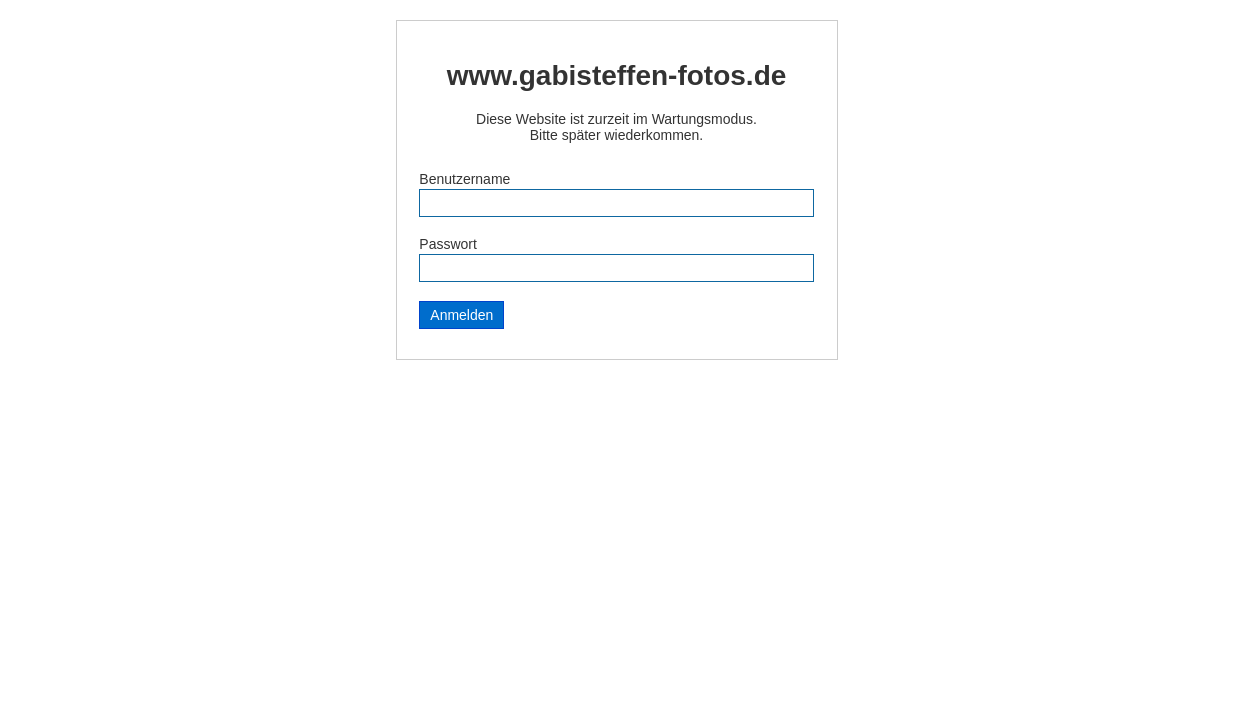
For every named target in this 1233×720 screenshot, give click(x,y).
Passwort (448, 244)
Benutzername (464, 179)
